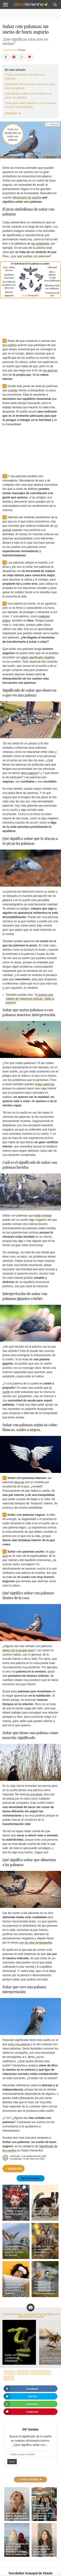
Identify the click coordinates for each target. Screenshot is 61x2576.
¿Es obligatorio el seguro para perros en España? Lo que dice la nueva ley (17, 2549)
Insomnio (9, 2378)
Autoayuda (10, 2372)
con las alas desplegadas (35, 1942)
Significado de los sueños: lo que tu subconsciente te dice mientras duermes (15, 2287)
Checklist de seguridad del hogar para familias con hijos (44, 2550)
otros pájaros (29, 773)
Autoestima (23, 2372)
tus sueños (9, 345)
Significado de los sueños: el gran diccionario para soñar (15, 2212)
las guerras (50, 370)
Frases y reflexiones (40, 2372)
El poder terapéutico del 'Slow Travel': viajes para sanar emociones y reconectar (43, 2512)
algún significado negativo (38, 657)
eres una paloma (19, 2044)
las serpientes (40, 243)
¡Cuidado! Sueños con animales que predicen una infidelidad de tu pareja (31, 2315)
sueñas (13, 390)
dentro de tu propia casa (18, 1650)
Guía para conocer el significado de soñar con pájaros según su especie (44, 2287)
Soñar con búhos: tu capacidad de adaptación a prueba (44, 2251)
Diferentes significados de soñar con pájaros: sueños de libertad (14, 2249)
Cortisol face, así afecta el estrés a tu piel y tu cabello (17, 2516)
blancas (19, 1482)
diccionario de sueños (27, 197)
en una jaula (34, 1794)
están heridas (43, 1215)
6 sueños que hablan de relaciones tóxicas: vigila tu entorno (30, 998)
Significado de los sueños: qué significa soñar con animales (44, 2212)
